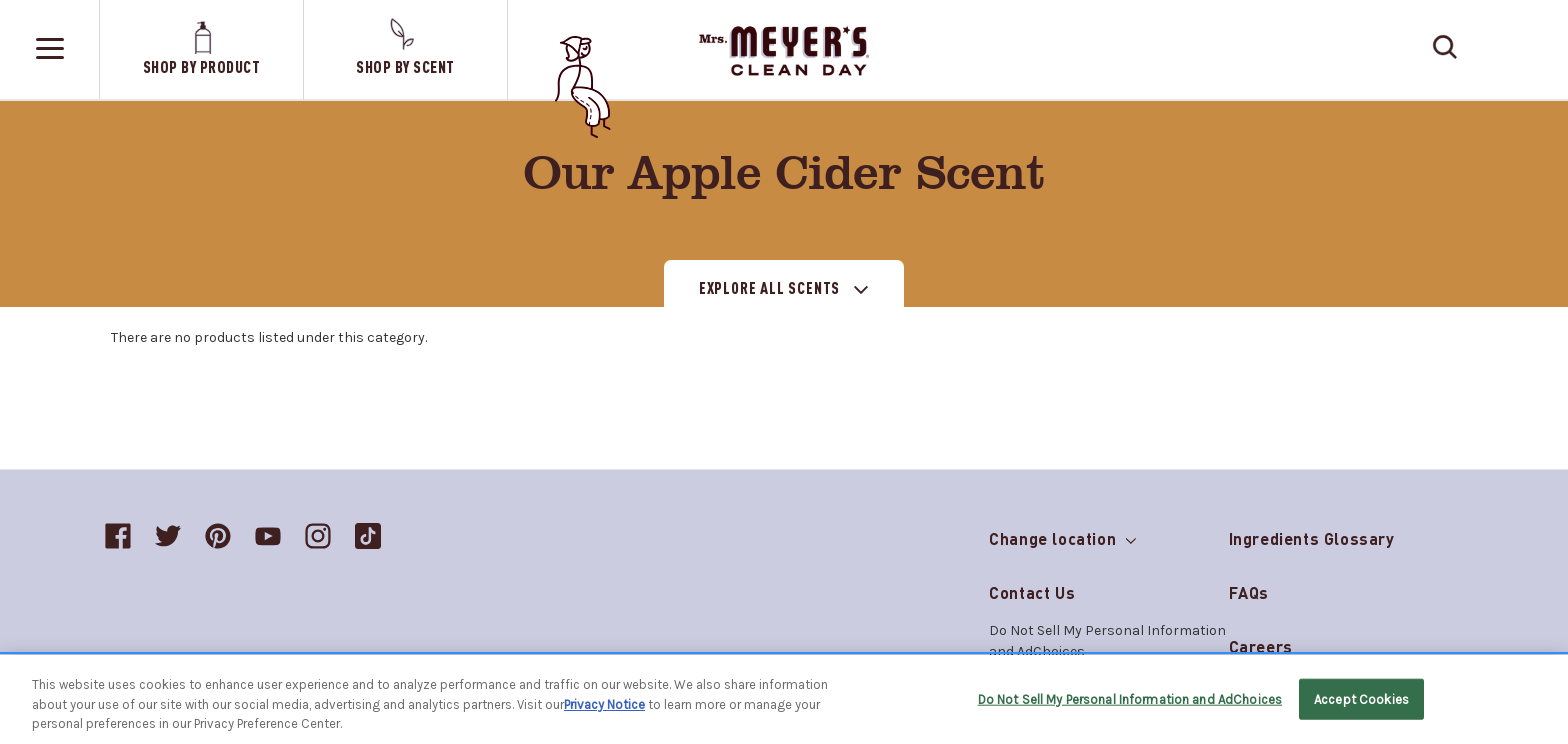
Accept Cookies (1361, 698)
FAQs (1249, 592)
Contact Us (1032, 592)
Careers (1261, 646)
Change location (1062, 534)
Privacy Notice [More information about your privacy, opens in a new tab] (604, 704)
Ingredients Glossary (1312, 538)
